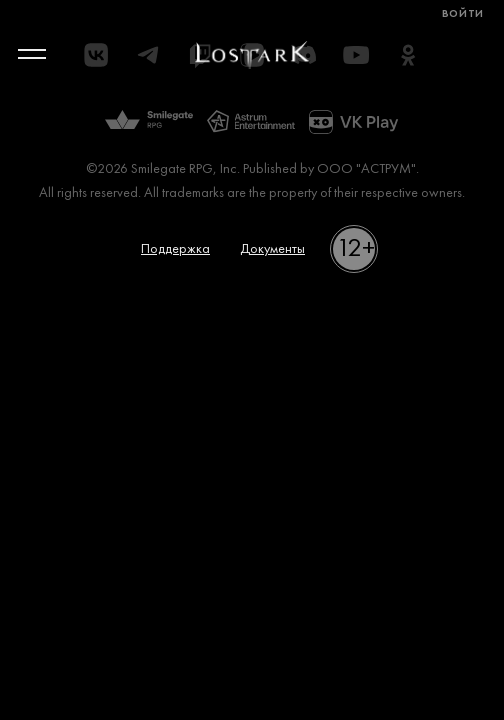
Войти (463, 14)
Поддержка (175, 249)
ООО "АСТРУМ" (366, 169)
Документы (272, 249)
